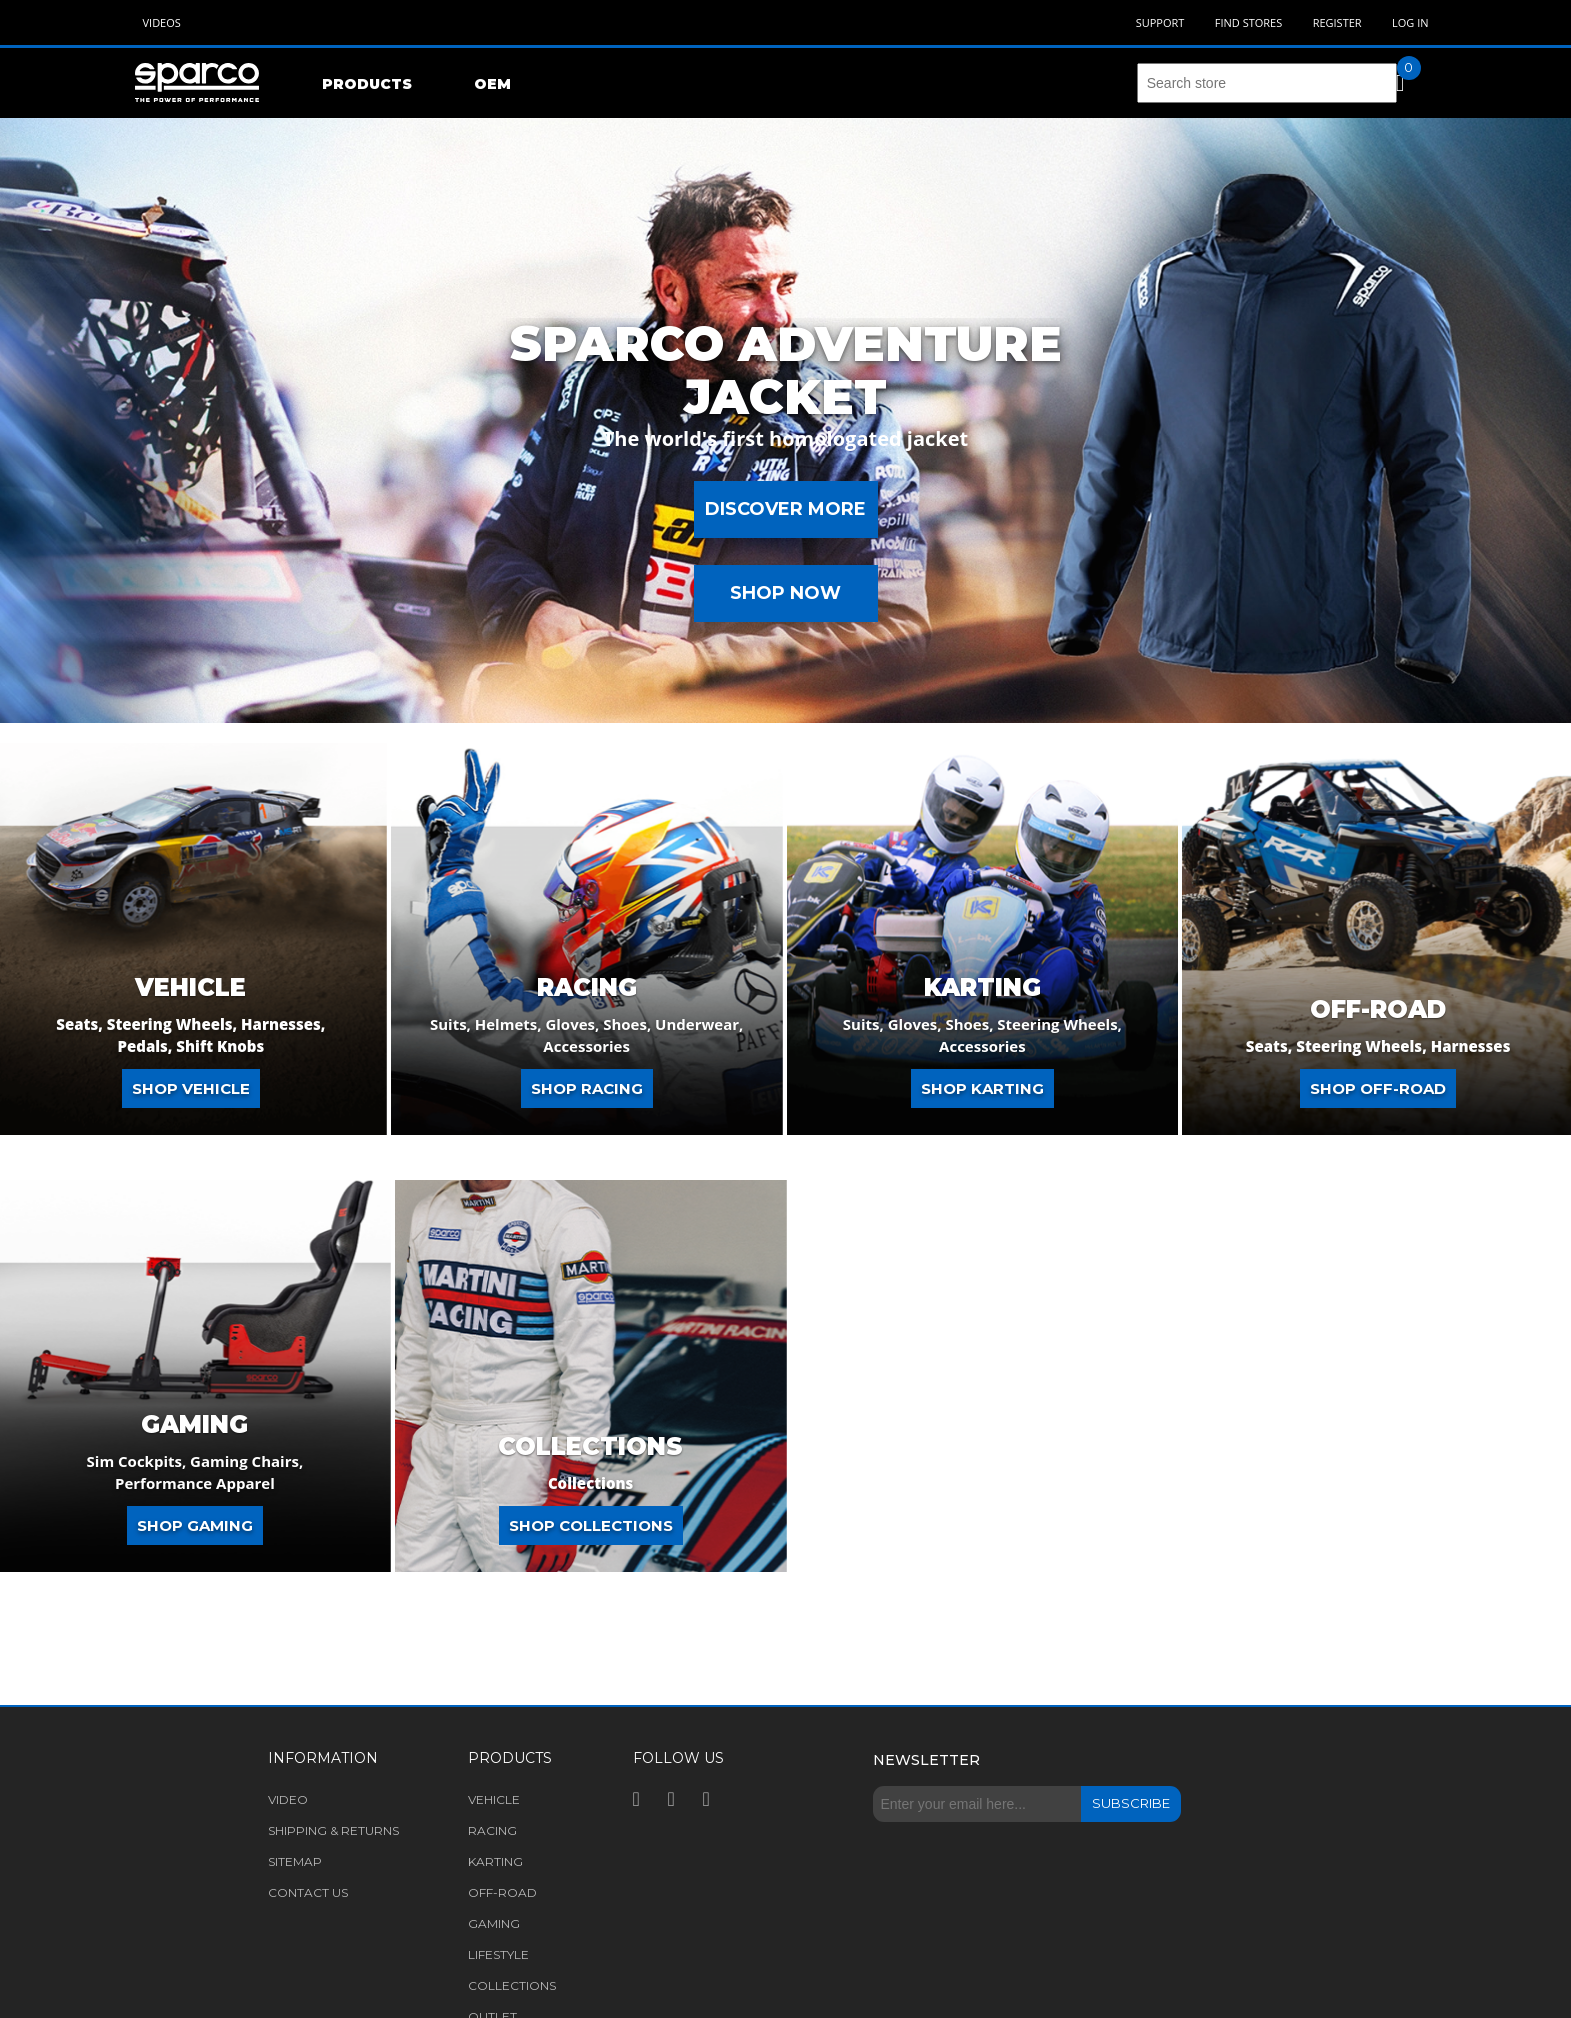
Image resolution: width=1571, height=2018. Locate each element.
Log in (1410, 22)
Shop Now (785, 593)
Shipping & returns (333, 1830)
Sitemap (295, 1861)
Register (1337, 22)
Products (367, 84)
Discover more (785, 509)
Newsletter (926, 1760)
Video (288, 1799)
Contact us (308, 1892)
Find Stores (1248, 22)
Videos (162, 22)
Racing (587, 988)
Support (1160, 22)
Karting (982, 988)
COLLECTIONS (590, 1447)
